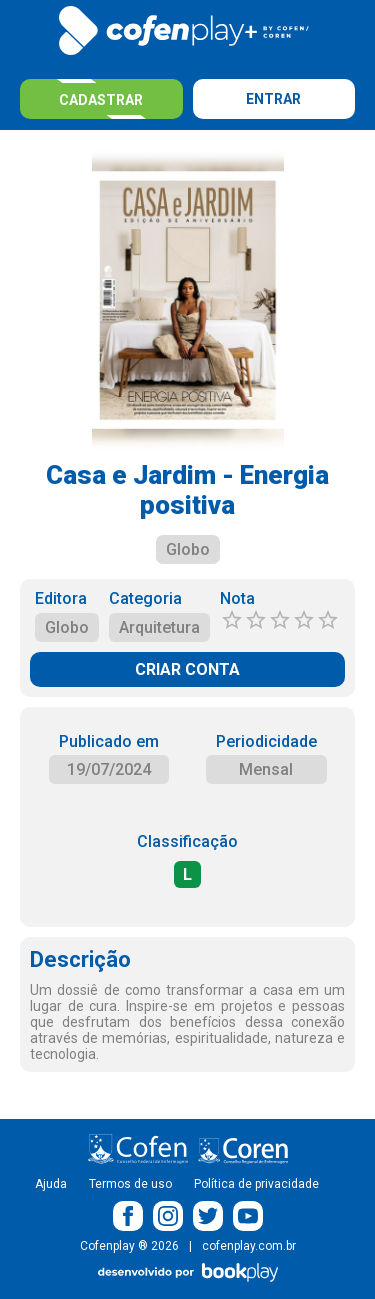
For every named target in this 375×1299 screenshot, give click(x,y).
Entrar (273, 99)
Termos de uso (130, 1184)
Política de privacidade (256, 1184)
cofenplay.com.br (249, 1246)
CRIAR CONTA (187, 669)
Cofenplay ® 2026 (129, 1246)
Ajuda (51, 1184)
